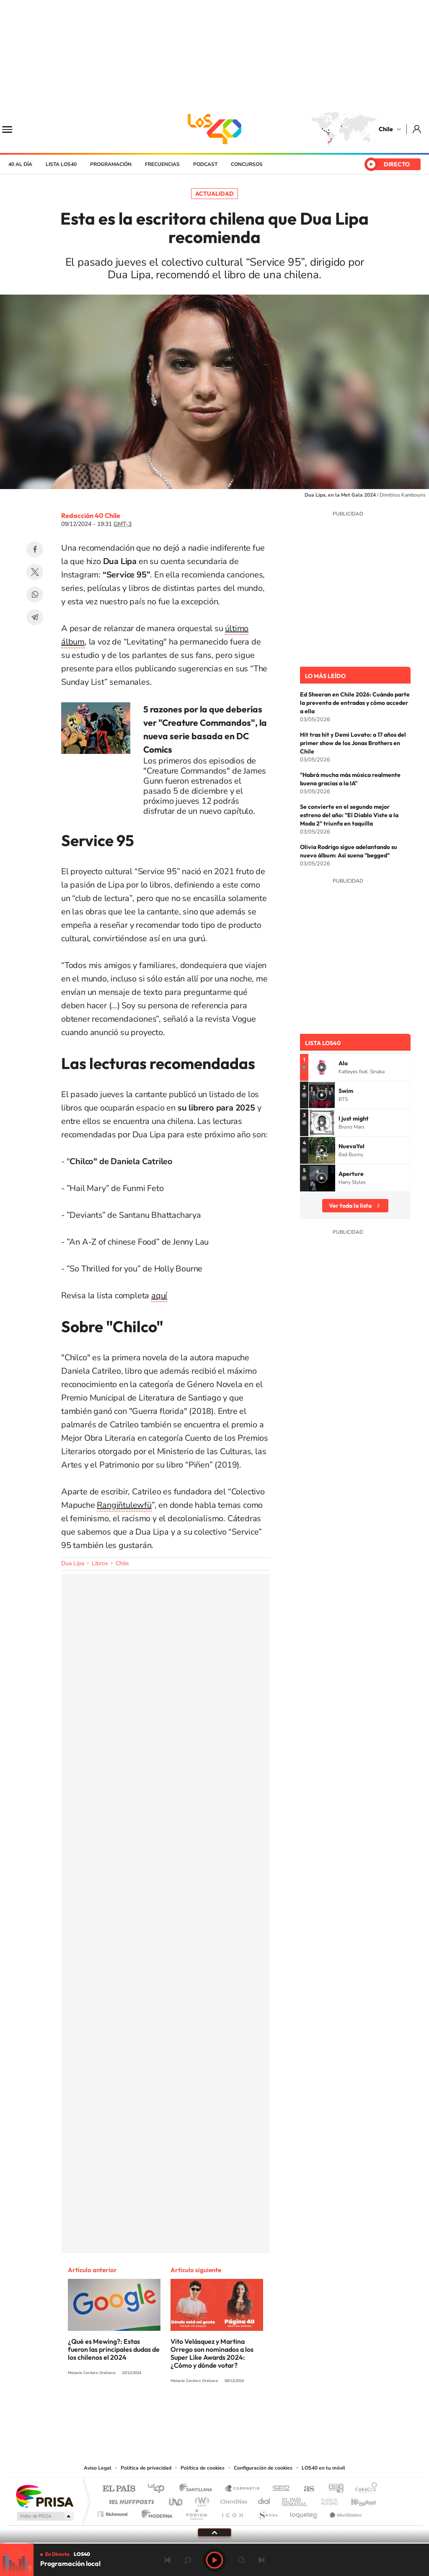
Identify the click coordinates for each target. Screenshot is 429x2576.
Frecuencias (162, 164)
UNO (176, 2499)
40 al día (20, 164)
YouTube (197, 2411)
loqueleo (304, 2512)
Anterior (168, 2560)
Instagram (181, 2411)
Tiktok (164, 2411)
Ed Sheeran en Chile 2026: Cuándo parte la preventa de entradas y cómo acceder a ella (355, 703)
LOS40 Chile (214, 129)
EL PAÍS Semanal (295, 2499)
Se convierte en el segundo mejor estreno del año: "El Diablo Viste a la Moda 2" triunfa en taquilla (349, 815)
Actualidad (214, 193)
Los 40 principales (159, 2489)
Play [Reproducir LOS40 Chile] (214, 2560)
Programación (111, 164)
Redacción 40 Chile (90, 515)
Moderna (155, 2512)
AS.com (305, 2489)
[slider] (214, 2543)
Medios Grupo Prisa (44, 2516)
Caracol (363, 2489)
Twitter (34, 572)
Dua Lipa (72, 1563)
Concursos (247, 164)
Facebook (34, 549)
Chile (386, 129)
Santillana (198, 2489)
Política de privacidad (146, 2468)
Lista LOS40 (61, 164)
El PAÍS (119, 2489)
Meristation (344, 2512)
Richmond (113, 2512)
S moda (267, 2512)
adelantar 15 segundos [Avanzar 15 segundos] (241, 2560)
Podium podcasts (196, 2512)
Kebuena (356, 2499)
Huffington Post (130, 2499)
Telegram (34, 617)
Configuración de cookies (263, 2468)
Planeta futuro (325, 2499)
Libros (100, 1563)
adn (332, 2489)
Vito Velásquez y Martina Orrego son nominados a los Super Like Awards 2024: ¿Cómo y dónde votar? (212, 2353)
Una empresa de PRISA (44, 2496)
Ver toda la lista (350, 1205)
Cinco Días (232, 2499)
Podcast (205, 164)
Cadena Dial (264, 2499)
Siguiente (261, 2560)
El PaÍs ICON (232, 2512)
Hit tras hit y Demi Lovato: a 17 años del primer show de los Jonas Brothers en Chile (353, 743)
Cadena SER (278, 2489)
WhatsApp (34, 595)
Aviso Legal (97, 2468)
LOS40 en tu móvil (323, 2468)
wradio (200, 2499)
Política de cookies (203, 2468)
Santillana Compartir (243, 2489)
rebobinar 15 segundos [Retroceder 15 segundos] (188, 2560)
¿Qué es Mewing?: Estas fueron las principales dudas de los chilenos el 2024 (114, 2349)
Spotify (248, 2411)
